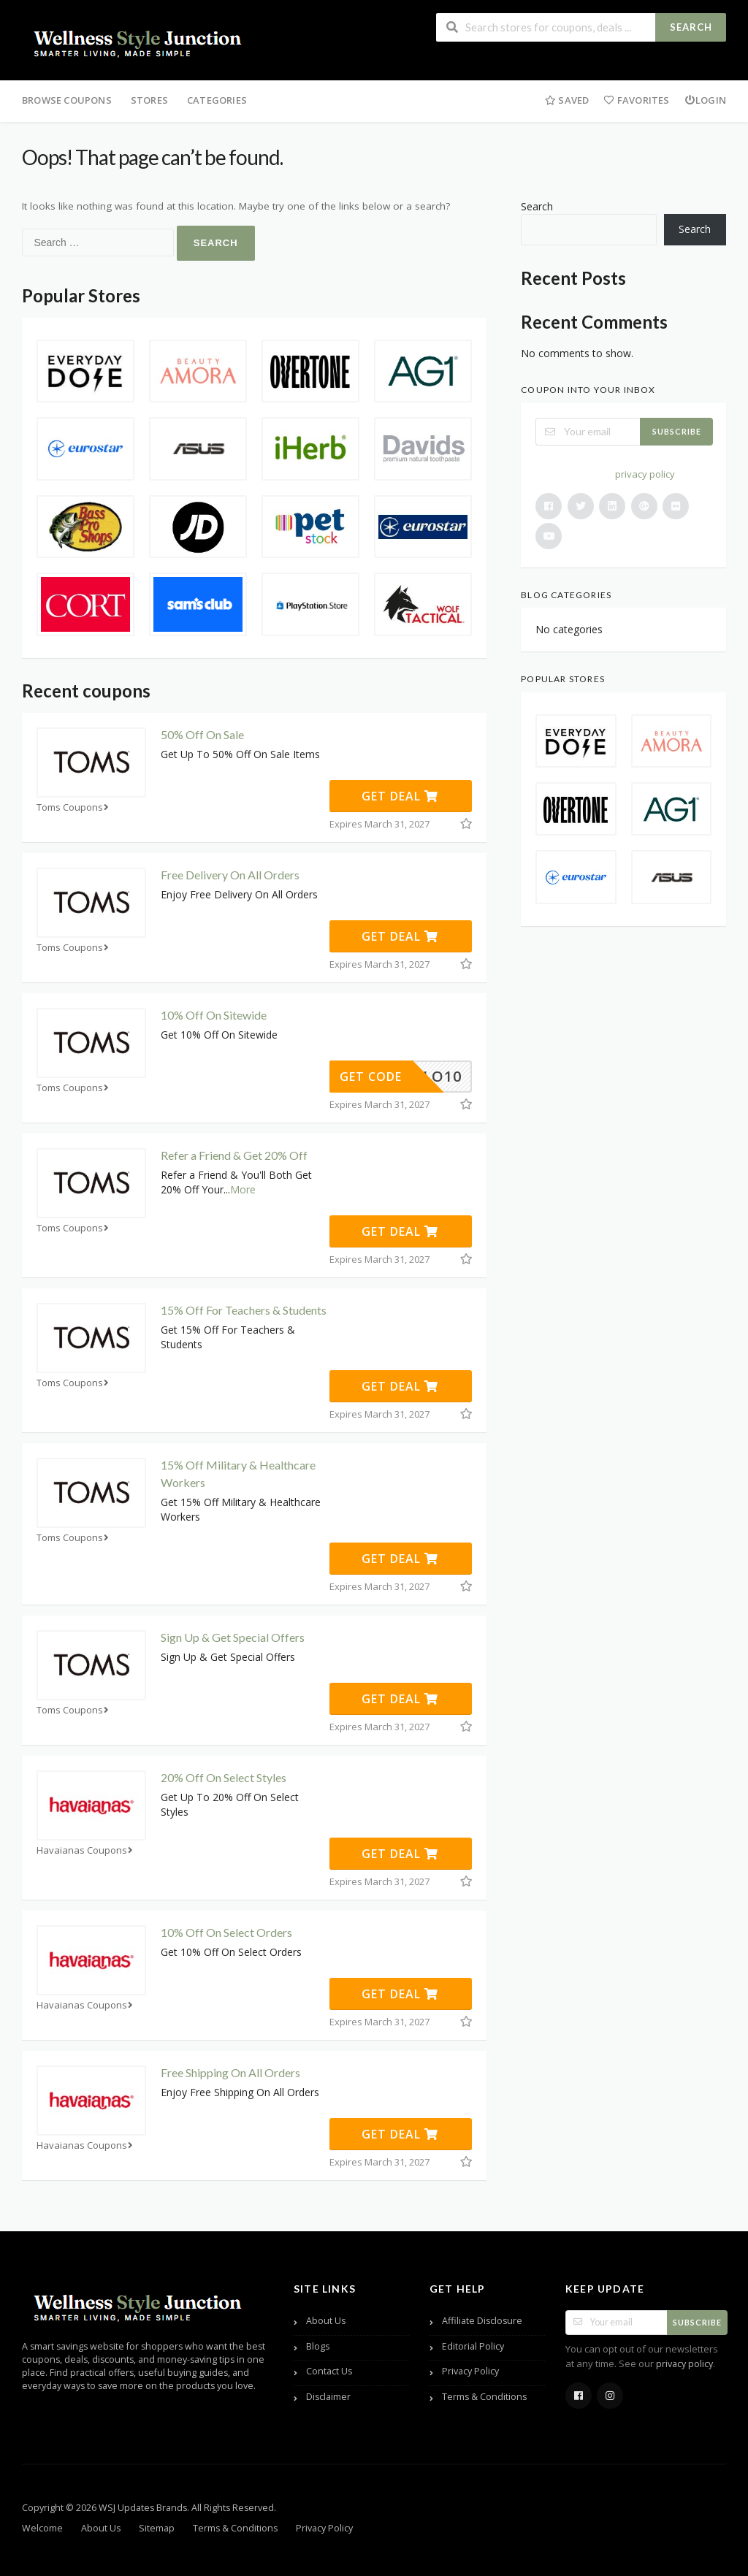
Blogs (317, 2346)
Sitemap (157, 2528)
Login (705, 100)
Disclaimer (328, 2396)
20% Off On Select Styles (223, 1777)
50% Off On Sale (202, 734)
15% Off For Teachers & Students (244, 1310)
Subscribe (676, 431)
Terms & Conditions (484, 2396)
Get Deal (400, 796)
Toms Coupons (74, 807)
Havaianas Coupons (86, 1850)
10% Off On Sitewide (214, 1015)
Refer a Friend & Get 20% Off (234, 1155)
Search (691, 27)
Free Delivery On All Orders (230, 875)
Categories (217, 100)
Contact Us (329, 2371)
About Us (326, 2321)
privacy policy (645, 474)
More (243, 1189)
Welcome (42, 2528)
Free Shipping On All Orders (230, 2072)
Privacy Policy (470, 2371)
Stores (149, 100)
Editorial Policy (473, 2346)
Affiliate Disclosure (482, 2321)
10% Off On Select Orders (226, 1932)
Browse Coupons (67, 100)
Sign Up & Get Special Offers (233, 1637)
